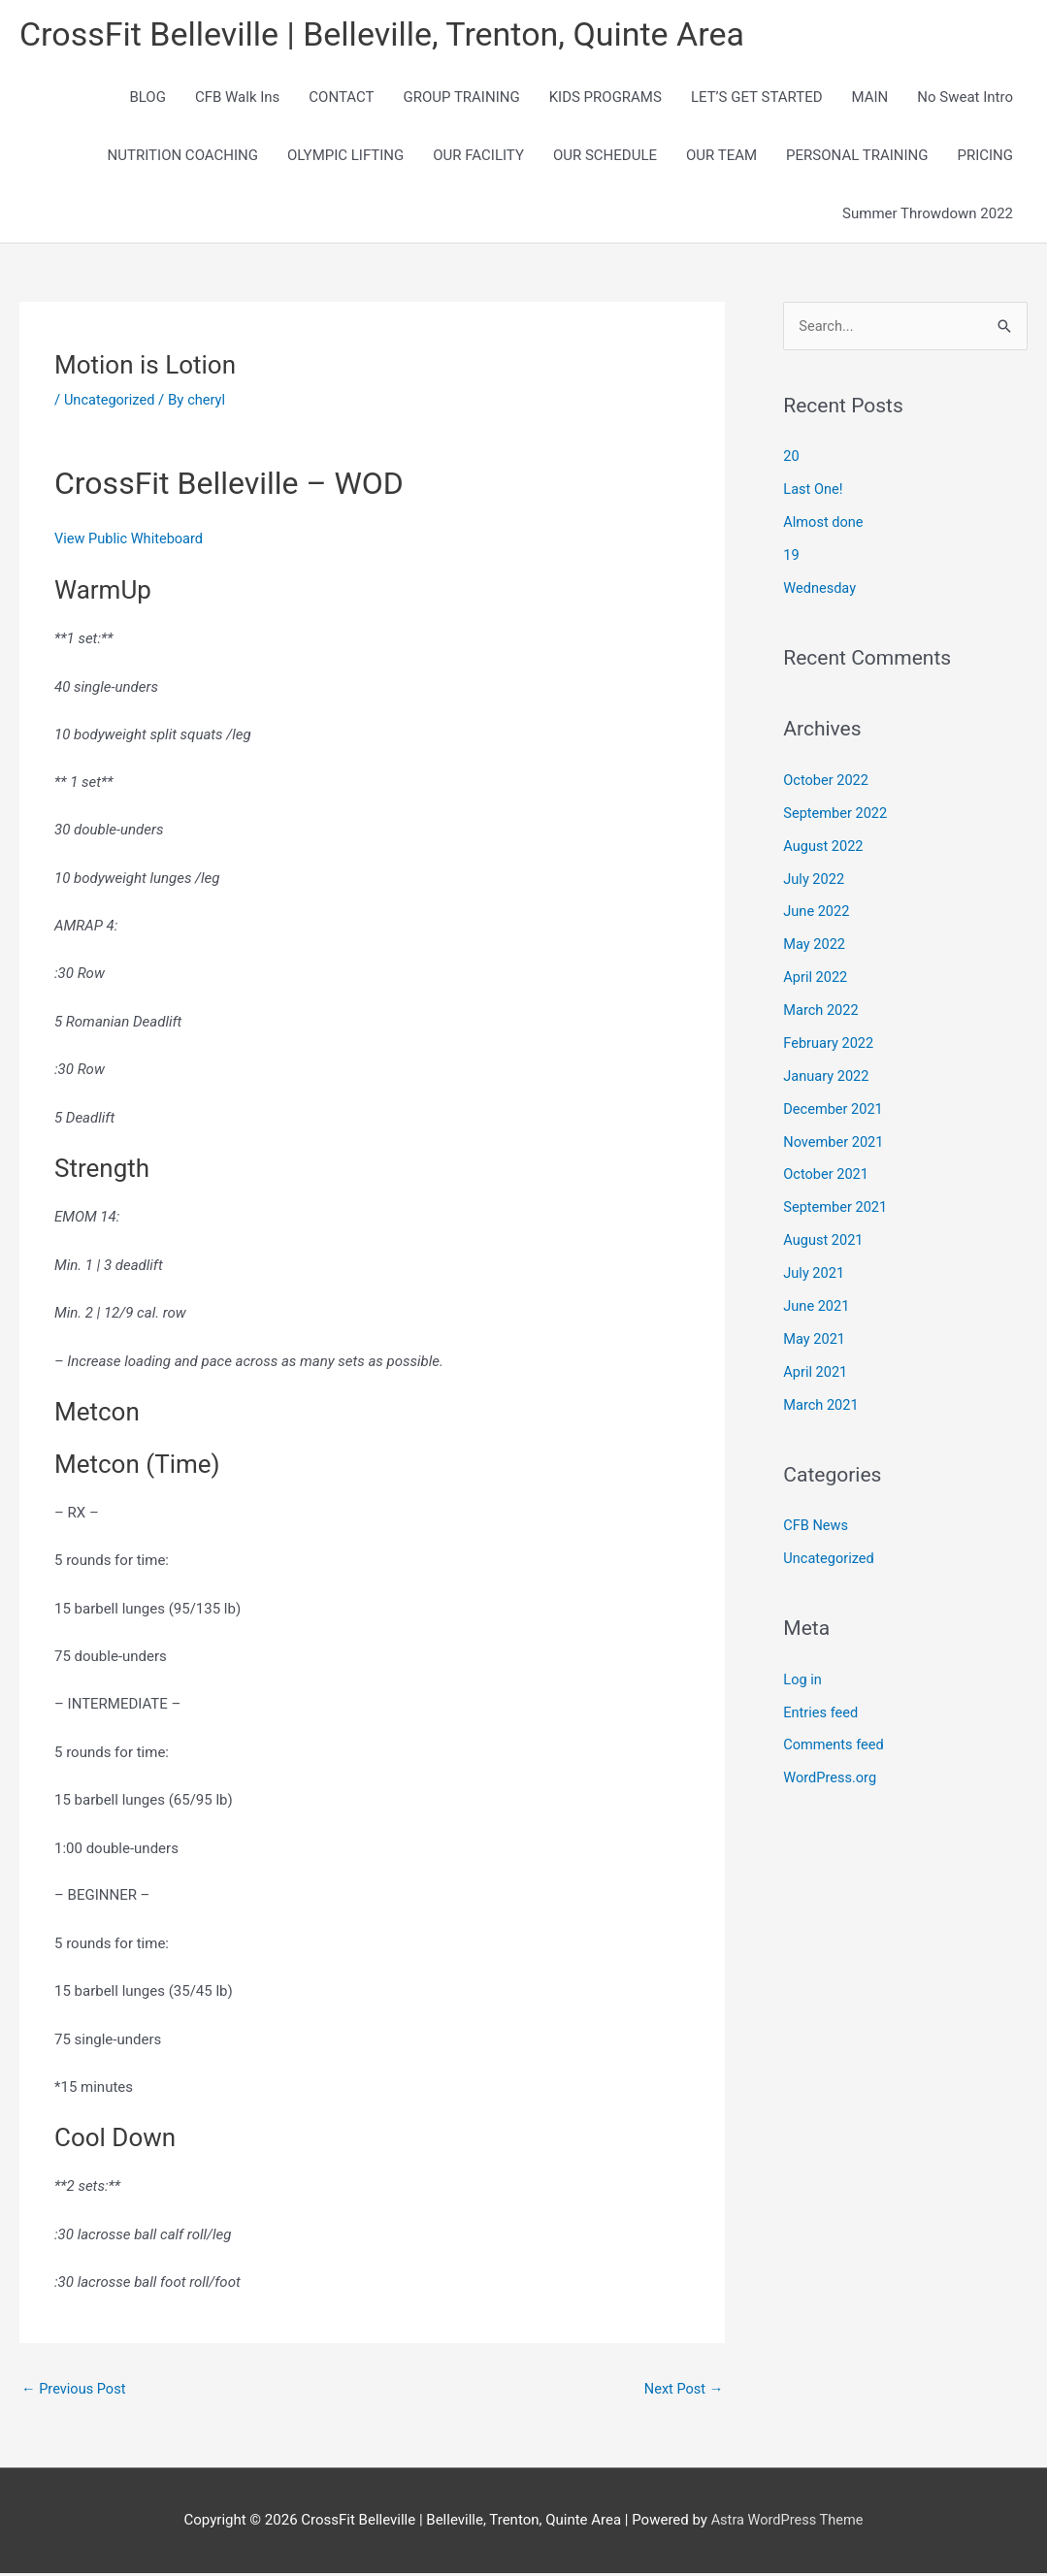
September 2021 (836, 1208)
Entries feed (821, 1711)
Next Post (682, 2390)
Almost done (824, 525)
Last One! (813, 492)
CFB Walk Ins (237, 99)
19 (791, 558)
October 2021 (826, 1175)
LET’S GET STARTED (757, 99)
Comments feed (835, 1744)
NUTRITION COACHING (183, 157)
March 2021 (822, 1405)
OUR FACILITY (478, 157)
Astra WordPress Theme (787, 2522)
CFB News (816, 1525)
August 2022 (824, 848)
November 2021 (834, 1143)
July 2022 (814, 881)
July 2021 (814, 1274)
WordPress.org (831, 1777)
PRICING (985, 157)
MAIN (870, 99)
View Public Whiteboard (131, 541)
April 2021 (816, 1372)
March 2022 (822, 1012)
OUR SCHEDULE (605, 157)
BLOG (147, 99)
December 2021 (834, 1110)
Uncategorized (110, 401)
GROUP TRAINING (461, 99)
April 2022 (816, 979)
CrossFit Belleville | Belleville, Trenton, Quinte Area (393, 34)
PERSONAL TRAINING (857, 157)
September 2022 (836, 815)
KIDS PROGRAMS (605, 99)
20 (791, 459)
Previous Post (75, 2390)
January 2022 (827, 1077)
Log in (803, 1678)
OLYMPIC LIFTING (345, 157)
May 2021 (815, 1339)
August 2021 (824, 1241)
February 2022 (829, 1044)
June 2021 (817, 1306)
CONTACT (341, 99)
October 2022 (826, 782)
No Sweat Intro (965, 99)
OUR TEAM (721, 157)
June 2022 (817, 913)
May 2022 (815, 946)
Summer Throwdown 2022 (927, 215)
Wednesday (820, 590)
